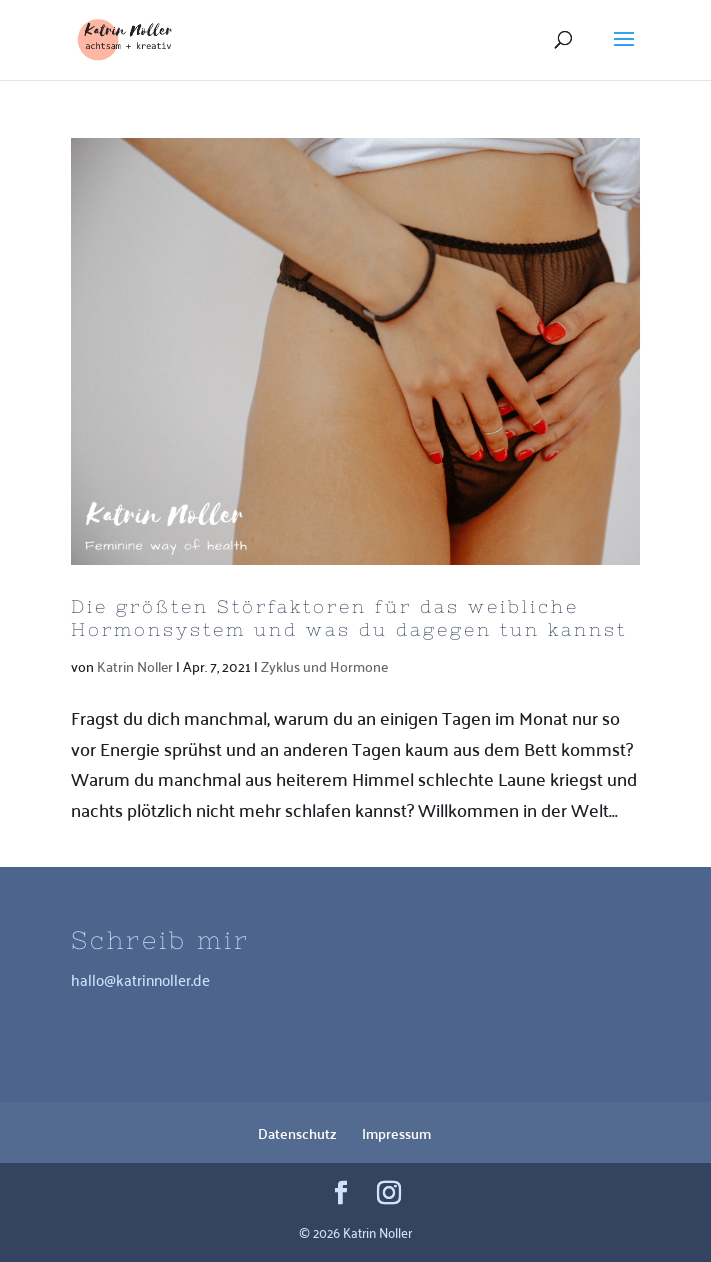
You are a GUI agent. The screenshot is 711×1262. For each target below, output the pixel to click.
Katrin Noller (135, 666)
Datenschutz (297, 1133)
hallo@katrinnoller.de (140, 979)
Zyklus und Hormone (324, 666)
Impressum (396, 1133)
